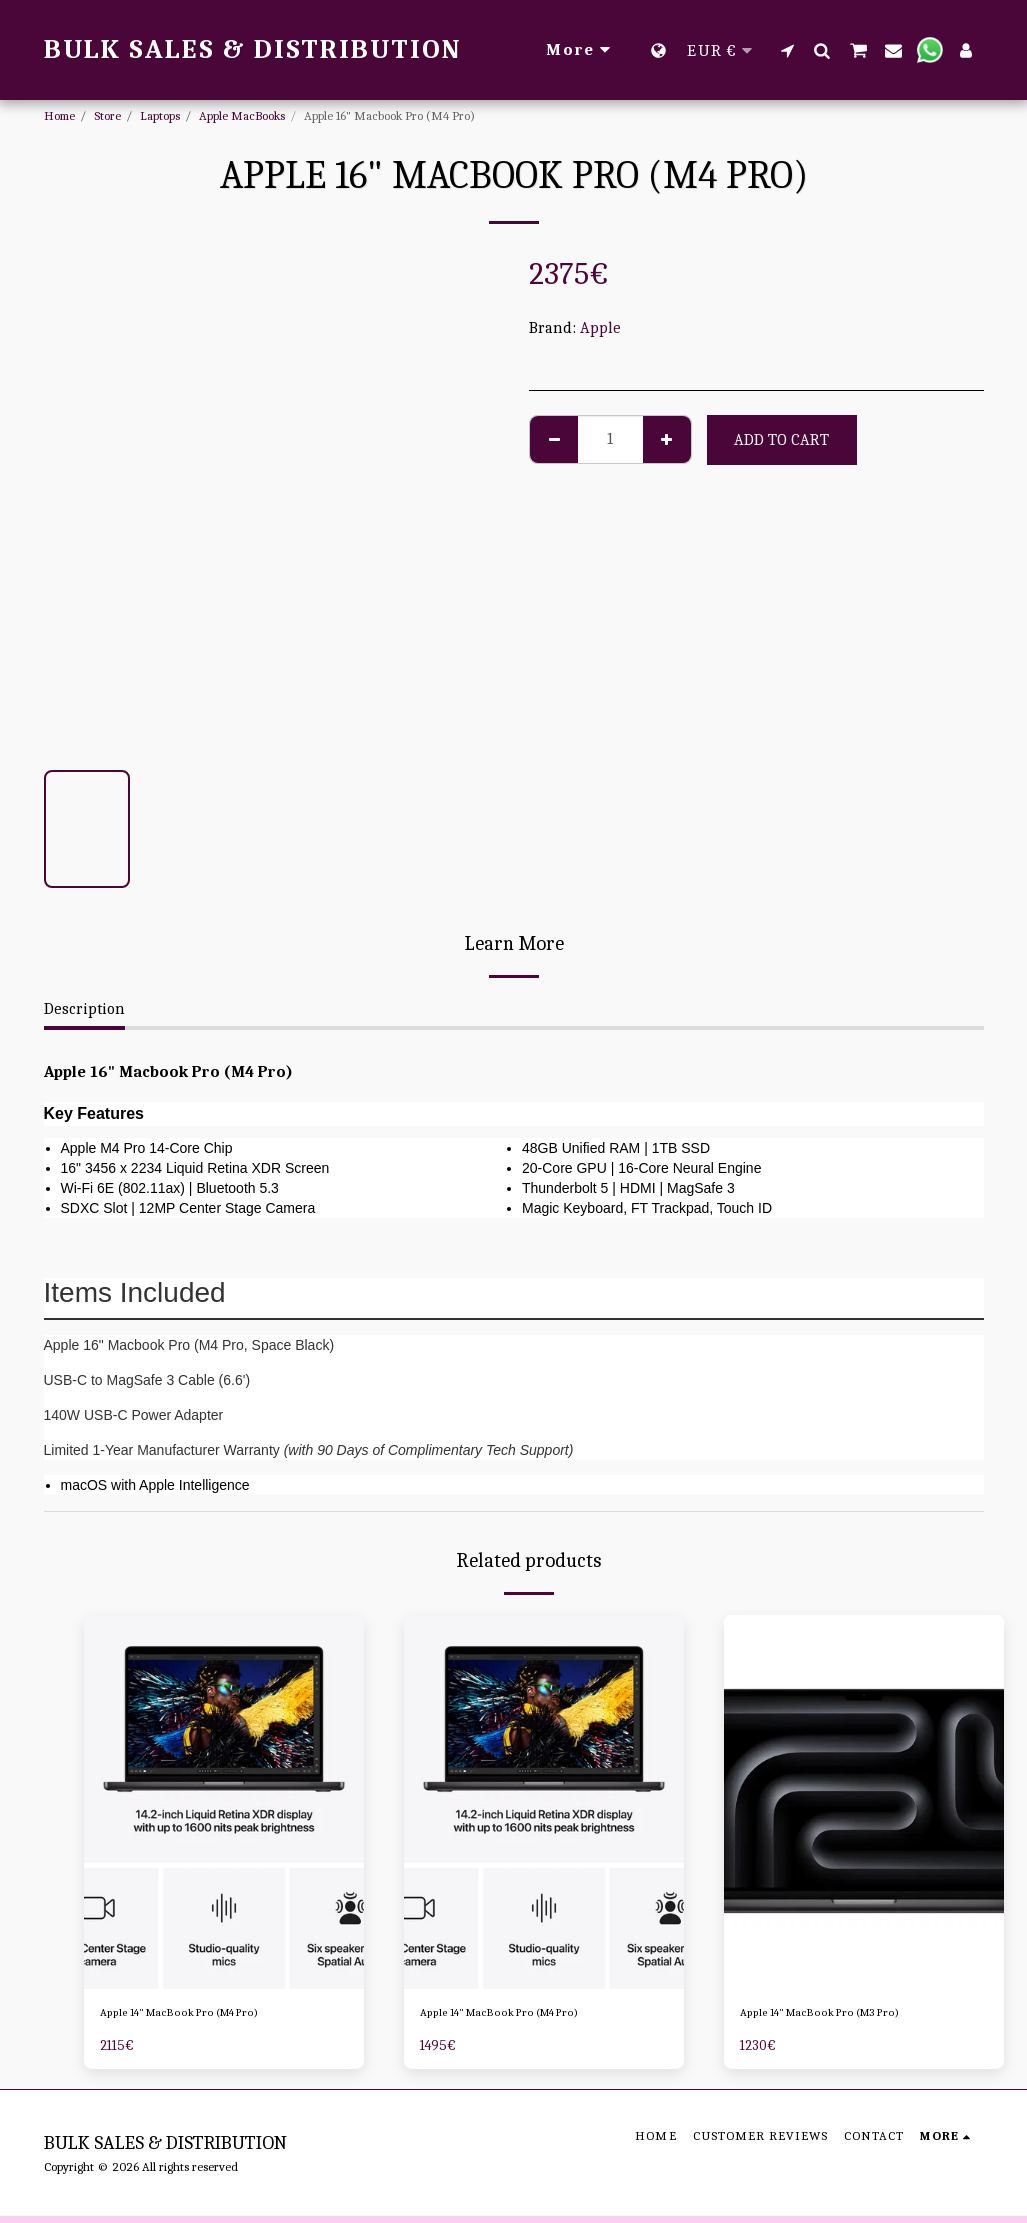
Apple (600, 328)
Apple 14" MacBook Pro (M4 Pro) (214, 2017)
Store (107, 115)
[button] (787, 50)
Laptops (160, 115)
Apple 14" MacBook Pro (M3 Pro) (854, 2017)
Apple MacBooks (242, 115)
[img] (224, 1801)
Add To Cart (781, 440)
